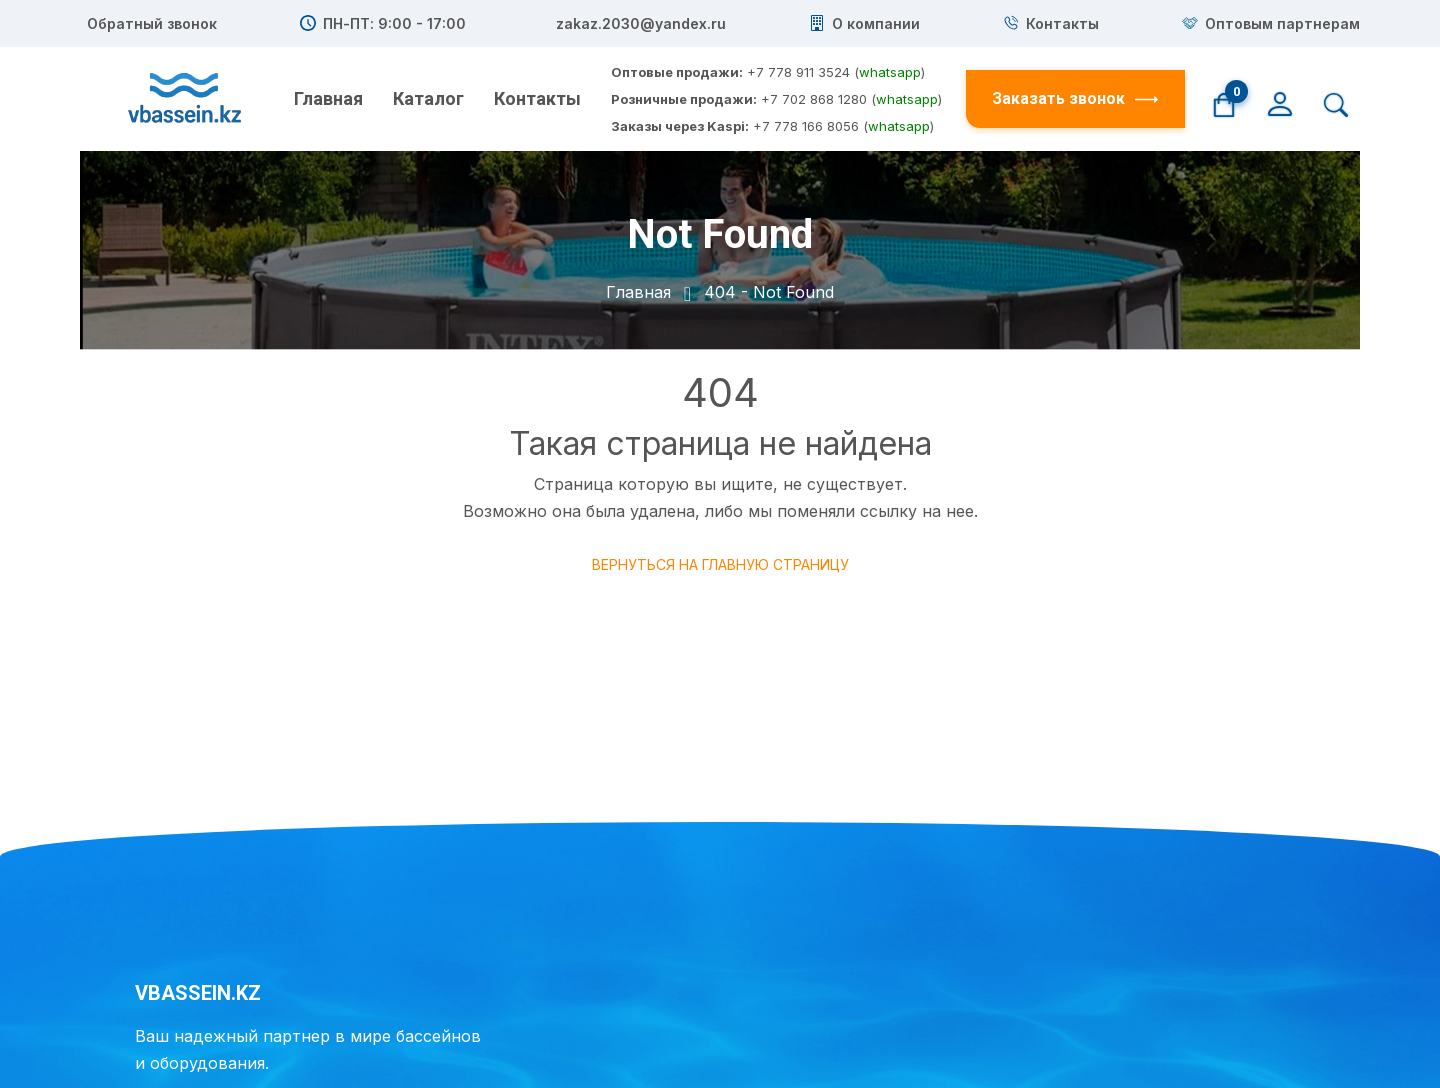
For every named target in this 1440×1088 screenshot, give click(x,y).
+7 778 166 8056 (806, 126)
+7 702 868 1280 (814, 99)
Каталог (428, 98)
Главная (328, 98)
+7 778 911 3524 (798, 72)
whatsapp (890, 72)
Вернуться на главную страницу (720, 564)
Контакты (537, 98)
